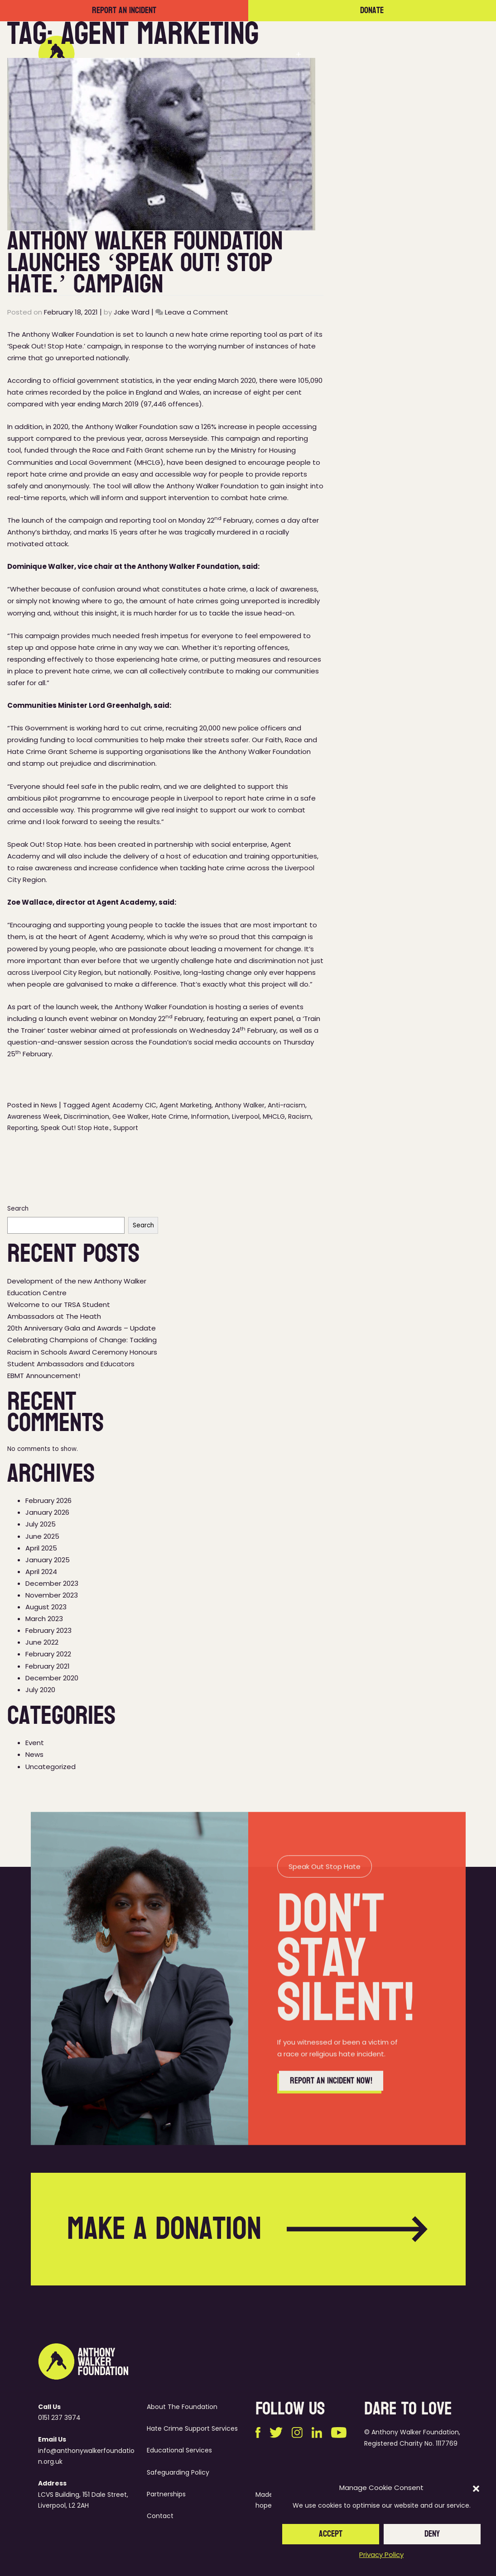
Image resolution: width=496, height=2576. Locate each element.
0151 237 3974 (59, 2417)
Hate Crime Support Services (192, 2428)
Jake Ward (131, 312)
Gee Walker (130, 1116)
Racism (299, 1116)
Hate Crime (170, 1116)
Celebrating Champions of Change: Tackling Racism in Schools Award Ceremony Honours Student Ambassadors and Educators (82, 1351)
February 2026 (48, 1500)
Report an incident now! (331, 2123)
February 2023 (48, 1630)
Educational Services (179, 2450)
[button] (476, 2488)
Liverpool (246, 1116)
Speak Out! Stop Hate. (75, 1127)
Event (34, 1742)
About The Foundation (182, 2406)
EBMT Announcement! (43, 1375)
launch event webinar (81, 1018)
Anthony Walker (240, 1105)
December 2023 (51, 1583)
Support (125, 1127)
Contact (429, 53)
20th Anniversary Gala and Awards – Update (81, 1328)
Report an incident (124, 11)
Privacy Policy (381, 2554)
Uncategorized (50, 1766)
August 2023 (46, 1607)
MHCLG (274, 1116)
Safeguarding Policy (178, 2472)
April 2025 (41, 1548)
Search (18, 1208)
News (388, 53)
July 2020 (40, 1689)
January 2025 (47, 1560)
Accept (330, 2534)
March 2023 (44, 1618)
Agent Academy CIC (123, 1105)
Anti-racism (286, 1105)
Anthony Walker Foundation (131, 426)
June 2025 (42, 1536)
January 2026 (47, 1512)
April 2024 (41, 1571)
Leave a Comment (196, 312)
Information (210, 1116)
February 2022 (48, 1654)
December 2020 (51, 1678)
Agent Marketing (185, 1105)
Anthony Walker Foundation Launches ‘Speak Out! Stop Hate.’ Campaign (145, 262)
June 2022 (41, 1642)
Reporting (22, 1127)
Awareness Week (34, 1116)
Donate (372, 11)
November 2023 (51, 1595)
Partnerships (340, 53)
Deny (432, 2534)
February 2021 (47, 1666)
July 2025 (40, 1524)
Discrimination (86, 1116)
